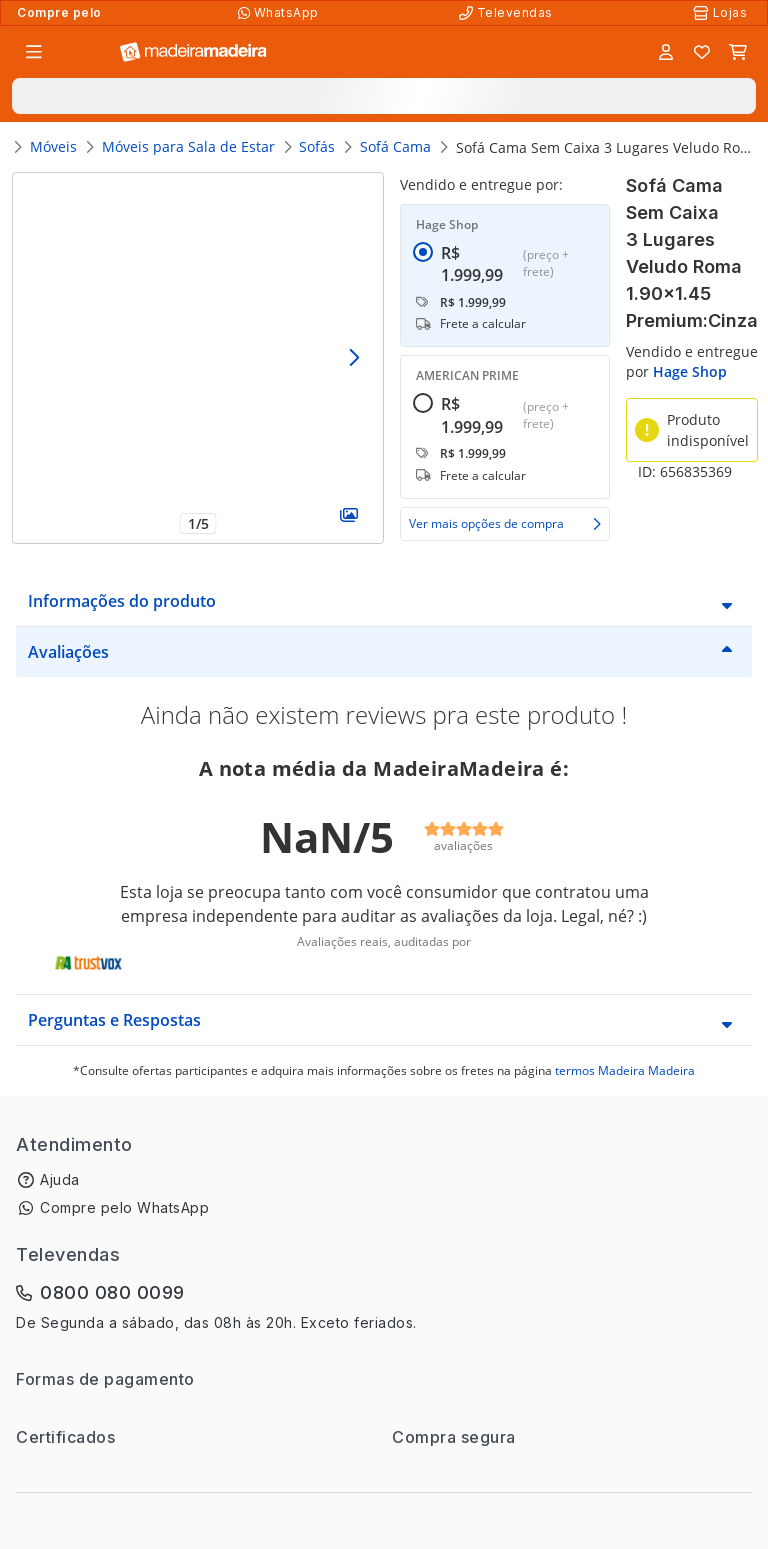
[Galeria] (348, 515)
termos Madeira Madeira (625, 1070)
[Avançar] (353, 358)
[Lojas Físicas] (722, 13)
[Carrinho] (738, 52)
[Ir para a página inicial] (193, 52)
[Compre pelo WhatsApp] (280, 13)
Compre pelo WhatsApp (124, 1207)
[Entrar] (666, 52)
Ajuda (60, 1179)
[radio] (423, 300)
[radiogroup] (505, 355)
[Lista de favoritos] (702, 52)
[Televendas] (508, 13)
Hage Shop (690, 371)
